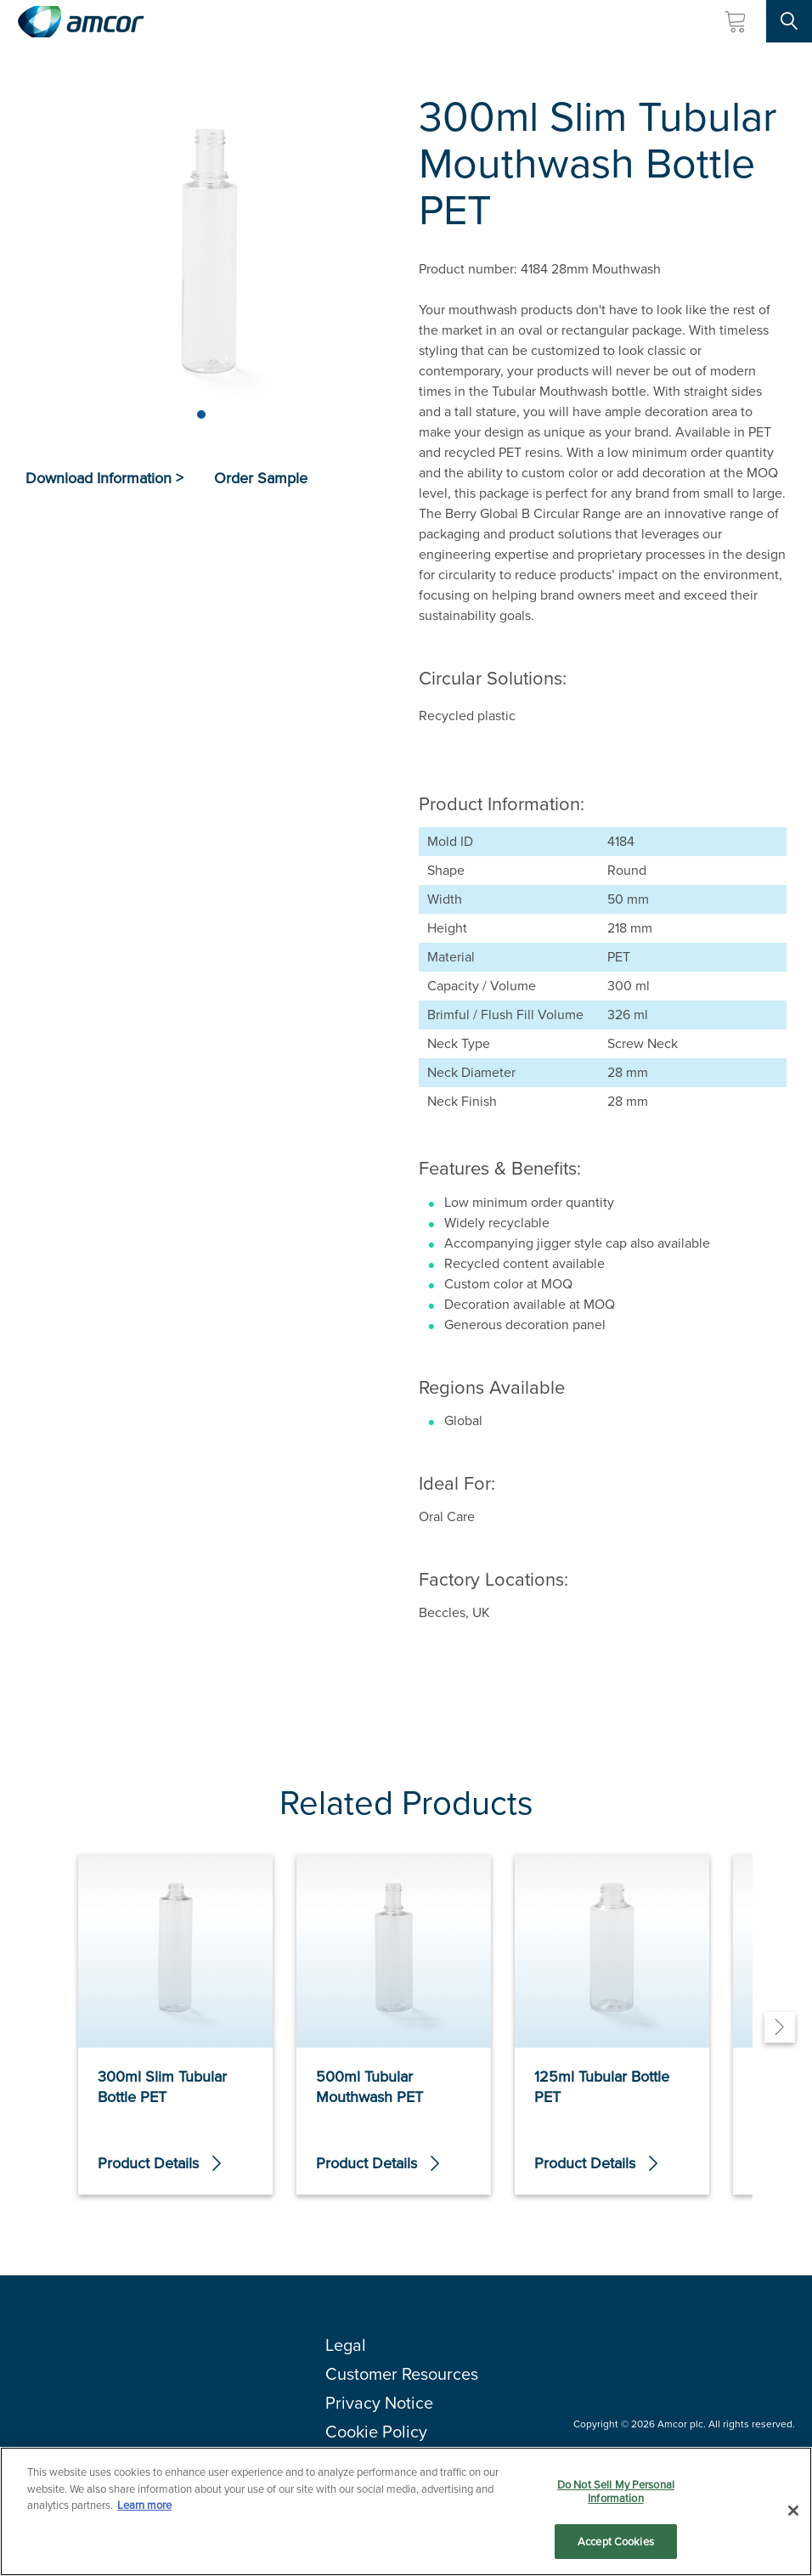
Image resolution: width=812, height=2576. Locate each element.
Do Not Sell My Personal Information (615, 2491)
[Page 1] (201, 414)
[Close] (793, 2510)
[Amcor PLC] (80, 21)
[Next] (779, 2033)
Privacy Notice (379, 2414)
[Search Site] (789, 21)
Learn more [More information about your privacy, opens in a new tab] (144, 2505)
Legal (345, 2357)
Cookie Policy (376, 2443)
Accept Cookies (616, 2542)
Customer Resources (401, 2385)
